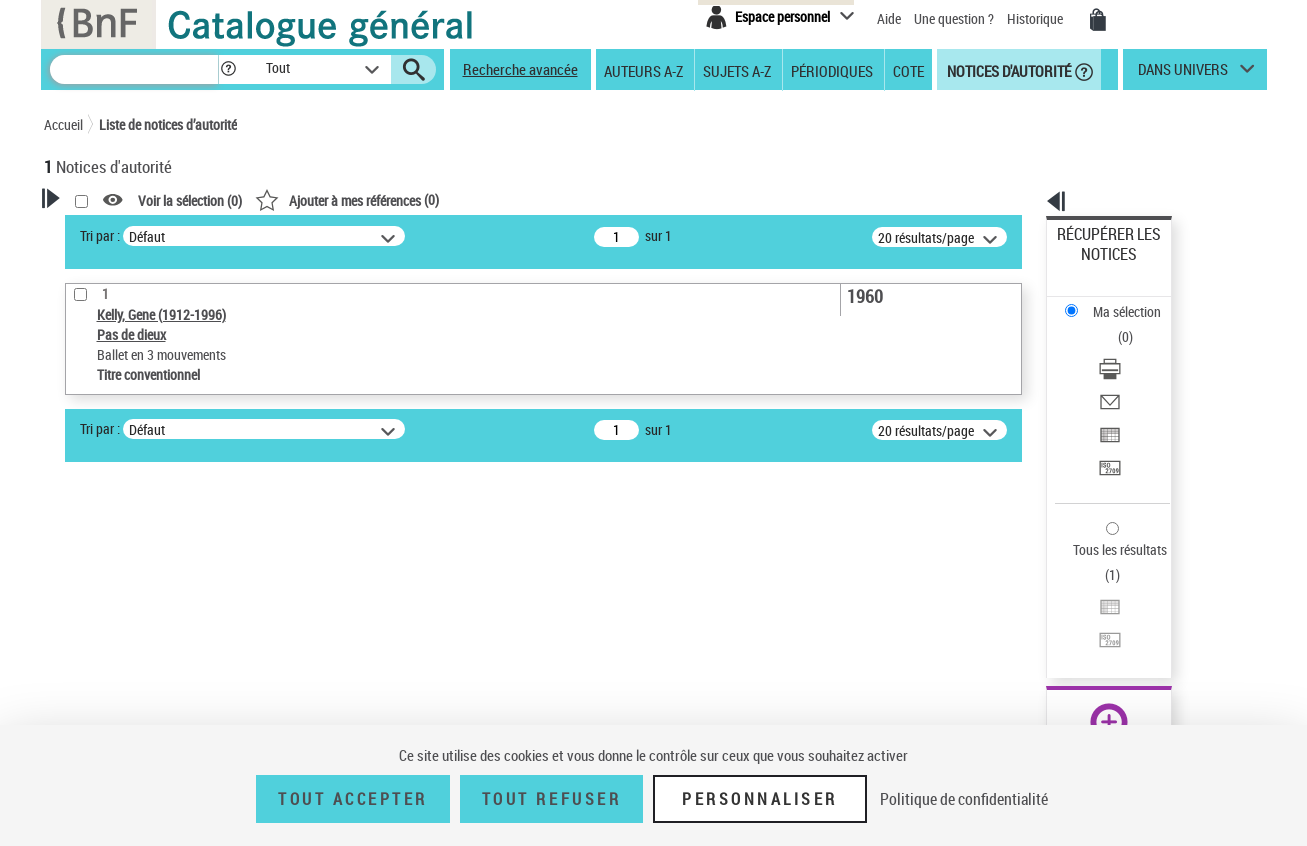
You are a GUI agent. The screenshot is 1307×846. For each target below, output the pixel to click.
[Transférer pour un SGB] (1135, 373)
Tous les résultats (1107, 427)
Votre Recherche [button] (126, 232)
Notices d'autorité (1007, 70)
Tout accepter (353, 799)
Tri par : (357, 235)
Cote (908, 70)
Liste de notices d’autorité (168, 124)
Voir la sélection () (447, 200)
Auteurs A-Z (643, 70)
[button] (228, 69)
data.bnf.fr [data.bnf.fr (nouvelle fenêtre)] (1043, 612)
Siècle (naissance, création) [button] (149, 677)
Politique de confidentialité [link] (964, 799)
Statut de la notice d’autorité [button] (152, 577)
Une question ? (954, 18)
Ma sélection (1094, 265)
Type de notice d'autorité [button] (140, 485)
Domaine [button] (91, 710)
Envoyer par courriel (1114, 324)
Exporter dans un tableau (1129, 348)
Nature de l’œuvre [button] (118, 610)
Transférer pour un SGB (1123, 372)
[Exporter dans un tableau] (1135, 349)
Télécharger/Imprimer (1118, 300)
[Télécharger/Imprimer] (1135, 301)
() (604, 199)
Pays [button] (79, 643)
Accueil (63, 124)
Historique (1036, 18)
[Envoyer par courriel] (1135, 325)
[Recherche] (134, 69)
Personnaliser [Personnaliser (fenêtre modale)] (760, 799)
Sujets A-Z (737, 70)
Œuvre (90, 516)
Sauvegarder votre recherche (169, 410)
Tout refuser (551, 799)
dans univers (1183, 74)
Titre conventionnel (136, 546)
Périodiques (832, 70)
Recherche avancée (520, 69)
